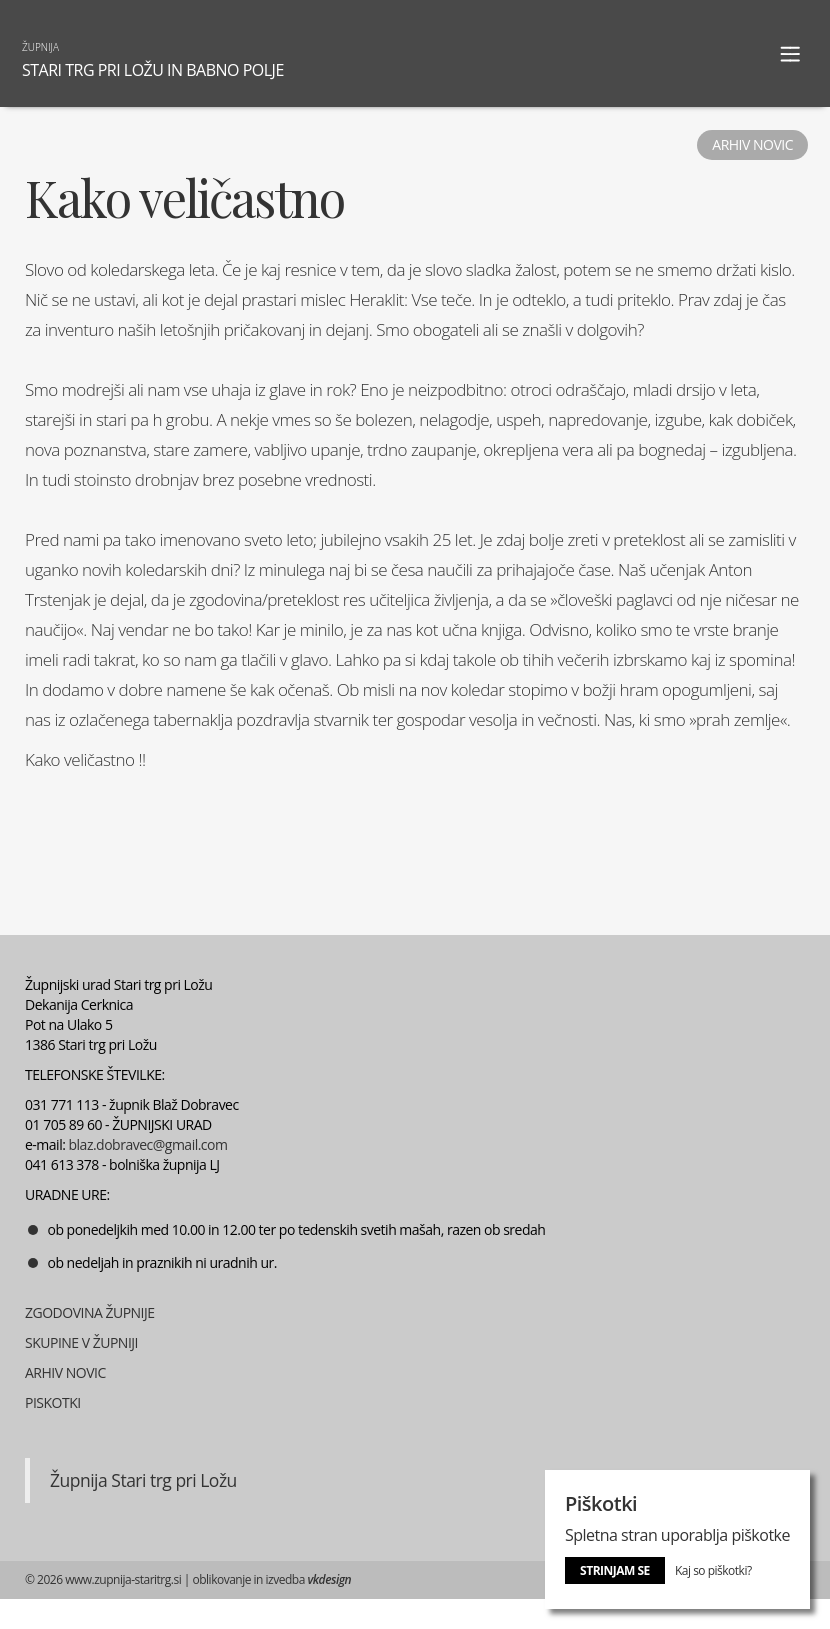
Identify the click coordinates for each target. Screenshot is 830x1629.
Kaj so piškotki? (713, 1570)
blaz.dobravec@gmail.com (148, 1144)
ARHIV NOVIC (65, 1372)
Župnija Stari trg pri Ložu (143, 1480)
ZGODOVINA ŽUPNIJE (90, 1312)
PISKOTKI (53, 1402)
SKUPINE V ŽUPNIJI (81, 1342)
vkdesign (329, 1579)
